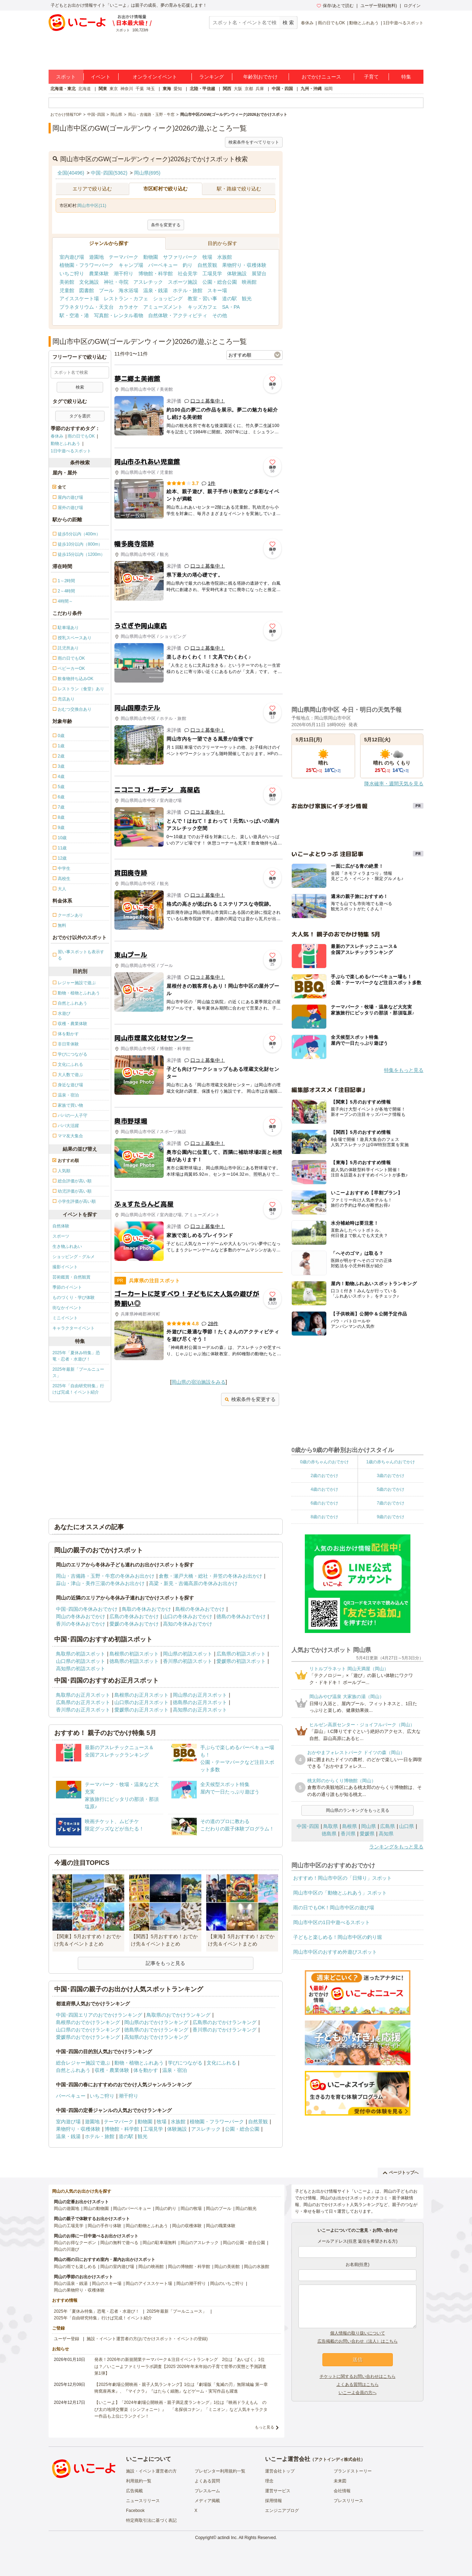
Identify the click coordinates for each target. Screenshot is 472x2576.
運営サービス (277, 2490)
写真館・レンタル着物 (118, 315)
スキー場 (217, 290)
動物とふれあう (364, 22)
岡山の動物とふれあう (147, 2225)
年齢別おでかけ (260, 77)
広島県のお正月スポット (83, 1702)
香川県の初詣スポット (187, 1661)
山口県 (406, 1826)
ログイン (412, 5)
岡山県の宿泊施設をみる (198, 1382)
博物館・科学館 (155, 273)
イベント (101, 77)
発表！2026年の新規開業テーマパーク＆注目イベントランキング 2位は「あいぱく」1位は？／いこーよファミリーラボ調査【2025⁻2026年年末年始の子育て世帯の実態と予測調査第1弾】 (180, 2366)
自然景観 (207, 265)
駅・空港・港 (74, 315)
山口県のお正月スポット (141, 1702)
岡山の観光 (246, 2208)
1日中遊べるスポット (403, 22)
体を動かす (145, 2070)
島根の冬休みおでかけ (200, 1609)
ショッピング (168, 298)
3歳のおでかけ (390, 1475)
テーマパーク (123, 257)
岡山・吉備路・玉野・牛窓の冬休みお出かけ (105, 1576)
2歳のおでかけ (324, 1475)
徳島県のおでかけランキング (156, 2029)
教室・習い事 (202, 298)
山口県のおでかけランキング (88, 2029)
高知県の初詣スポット (80, 1668)
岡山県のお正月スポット (200, 1695)
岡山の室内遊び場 (117, 2266)
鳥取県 (330, 1826)
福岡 (328, 88)
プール (106, 290)
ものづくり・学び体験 (73, 1297)
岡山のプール (218, 2208)
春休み (307, 22)
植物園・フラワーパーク (86, 265)
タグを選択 (79, 416)
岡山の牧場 (191, 2208)
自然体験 (60, 1226)
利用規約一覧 (138, 2480)
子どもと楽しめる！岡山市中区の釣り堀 (337, 1937)
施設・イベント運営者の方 (151, 2471)
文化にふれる (221, 2063)
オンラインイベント (155, 77)
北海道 (84, 88)
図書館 (86, 290)
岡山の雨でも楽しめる (75, 2266)
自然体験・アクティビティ (177, 315)
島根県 (349, 1826)
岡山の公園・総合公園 (244, 2242)
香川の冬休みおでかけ (80, 1624)
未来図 (340, 2480)
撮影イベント (65, 1266)
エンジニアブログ (282, 2510)
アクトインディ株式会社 (337, 2459)
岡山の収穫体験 (187, 2225)
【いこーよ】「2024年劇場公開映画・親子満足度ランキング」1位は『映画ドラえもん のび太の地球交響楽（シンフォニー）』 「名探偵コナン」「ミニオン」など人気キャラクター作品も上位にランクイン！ (181, 2409)
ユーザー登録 (66, 2338)
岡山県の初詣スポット (187, 1654)
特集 (406, 77)
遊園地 (96, 257)
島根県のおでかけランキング (88, 2022)
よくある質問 (207, 2480)
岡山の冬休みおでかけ (80, 1616)
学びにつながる (185, 2063)
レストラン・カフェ (126, 298)
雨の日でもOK (331, 22)
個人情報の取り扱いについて (357, 2333)
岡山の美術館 (227, 2266)
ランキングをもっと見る (396, 1846)
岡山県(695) (147, 173)
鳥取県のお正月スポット (83, 1695)
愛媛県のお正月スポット (141, 1710)
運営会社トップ (280, 2471)
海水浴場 (128, 290)
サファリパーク (180, 257)
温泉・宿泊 (174, 2070)
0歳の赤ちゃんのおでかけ (324, 1461)
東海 (167, 88)
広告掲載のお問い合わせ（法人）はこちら (357, 2341)
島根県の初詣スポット (134, 1654)
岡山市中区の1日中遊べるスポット (331, 1922)
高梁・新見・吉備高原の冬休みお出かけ (193, 1583)
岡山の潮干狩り (191, 2283)
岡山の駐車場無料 (159, 2242)
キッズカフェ (202, 307)
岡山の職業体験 (220, 2225)
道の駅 (229, 298)
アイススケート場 (79, 298)
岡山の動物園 (96, 2208)
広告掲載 (134, 2490)
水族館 (224, 257)
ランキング (211, 77)
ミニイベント (65, 1317)
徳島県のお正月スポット (200, 1702)
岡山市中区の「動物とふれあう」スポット (340, 1893)
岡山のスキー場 (106, 2283)
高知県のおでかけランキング (156, 2037)
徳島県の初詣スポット (134, 1661)
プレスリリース (348, 2500)
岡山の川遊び (66, 2249)
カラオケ (128, 307)
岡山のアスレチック (200, 2242)
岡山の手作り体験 (104, 2225)
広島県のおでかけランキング (225, 2022)
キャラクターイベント (73, 1328)
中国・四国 (282, 88)
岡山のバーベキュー (132, 2208)
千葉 (140, 88)
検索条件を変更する (250, 1399)
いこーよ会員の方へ (358, 2392)
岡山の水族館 (256, 2266)
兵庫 (260, 88)
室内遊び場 (71, 257)
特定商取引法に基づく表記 (151, 2520)
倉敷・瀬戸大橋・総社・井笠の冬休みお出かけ (210, 1576)
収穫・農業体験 (112, 2070)
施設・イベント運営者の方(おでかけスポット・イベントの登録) (147, 2338)
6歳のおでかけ (324, 1503)
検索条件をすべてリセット (253, 142)
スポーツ (60, 1236)
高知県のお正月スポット (200, 1710)
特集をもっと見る (403, 1070)
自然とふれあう (73, 2070)
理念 (269, 2480)
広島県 (387, 1826)
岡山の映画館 (151, 2266)
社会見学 (187, 273)
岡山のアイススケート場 (149, 2283)
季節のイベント (67, 1287)
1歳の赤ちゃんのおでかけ (390, 1461)
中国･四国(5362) (109, 173)
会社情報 (342, 2490)
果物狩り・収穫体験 (244, 265)
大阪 (238, 88)
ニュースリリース (143, 2500)
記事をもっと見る (165, 1963)
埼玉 (150, 88)
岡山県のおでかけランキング (156, 2022)
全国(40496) (70, 173)
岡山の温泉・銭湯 (71, 2283)
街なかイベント (67, 1307)
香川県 (348, 1833)
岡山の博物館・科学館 (189, 2266)
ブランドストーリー (353, 2471)
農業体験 (99, 273)
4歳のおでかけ (324, 1489)
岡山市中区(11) (91, 205)
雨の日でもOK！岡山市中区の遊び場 (333, 1907)
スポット (66, 77)
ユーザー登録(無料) (378, 5)
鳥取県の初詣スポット (80, 1654)
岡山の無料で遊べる (119, 2242)
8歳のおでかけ (324, 1516)
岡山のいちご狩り (227, 2283)
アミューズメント (163, 307)
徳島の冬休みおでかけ (241, 1616)
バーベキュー (163, 265)
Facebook (135, 2510)
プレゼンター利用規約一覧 (220, 2471)
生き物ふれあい (67, 1246)
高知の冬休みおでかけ (187, 1624)
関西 (227, 88)
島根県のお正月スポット (141, 1695)
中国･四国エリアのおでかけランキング (99, 2015)
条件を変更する (166, 224)
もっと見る (264, 2427)
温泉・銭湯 (155, 290)
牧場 (207, 257)
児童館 (66, 290)
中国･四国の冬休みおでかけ (87, 1609)
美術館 (66, 282)
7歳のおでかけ (390, 1503)
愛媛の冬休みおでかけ (134, 1624)
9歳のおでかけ (390, 1516)
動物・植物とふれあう (139, 2063)
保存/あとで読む (335, 5)
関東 (103, 88)
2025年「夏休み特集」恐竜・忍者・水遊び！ (76, 1356)
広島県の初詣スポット (241, 1654)
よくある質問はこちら (357, 2384)
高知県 (386, 1833)
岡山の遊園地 (66, 2208)
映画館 (249, 282)
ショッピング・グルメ (73, 1256)
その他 (219, 315)
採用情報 (273, 2500)
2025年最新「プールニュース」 (78, 1372)
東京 (113, 88)
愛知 (178, 88)
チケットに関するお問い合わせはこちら (358, 2376)
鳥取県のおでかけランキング (178, 2015)
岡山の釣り (165, 2208)
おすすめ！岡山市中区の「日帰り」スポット (342, 1878)
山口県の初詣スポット (80, 1661)
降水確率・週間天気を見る (393, 783)
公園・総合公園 (219, 282)
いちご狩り (71, 273)
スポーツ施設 (182, 282)
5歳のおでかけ (390, 1489)
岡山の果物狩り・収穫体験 (79, 2290)
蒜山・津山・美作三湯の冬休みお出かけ (100, 1583)
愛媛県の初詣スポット (241, 1661)
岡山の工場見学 (68, 2225)
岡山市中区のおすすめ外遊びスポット (335, 1952)
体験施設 (237, 273)
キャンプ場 (131, 265)
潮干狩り (123, 273)
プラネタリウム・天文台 (86, 307)
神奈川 (126, 88)
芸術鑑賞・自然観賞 (71, 1277)
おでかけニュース (321, 77)
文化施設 (89, 282)
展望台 (259, 273)
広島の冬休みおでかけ (134, 1616)
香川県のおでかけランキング (225, 2029)
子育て (371, 77)
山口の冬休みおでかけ (187, 1616)
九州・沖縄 (311, 88)
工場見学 (212, 273)
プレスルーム (207, 2490)
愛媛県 (367, 1833)
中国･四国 (308, 1826)
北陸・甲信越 (202, 88)
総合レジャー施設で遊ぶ (83, 2063)
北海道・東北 (63, 88)
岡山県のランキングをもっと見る (357, 1810)
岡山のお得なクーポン (75, 2242)
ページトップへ (400, 2172)
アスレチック (148, 282)
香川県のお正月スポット (83, 1710)
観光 (247, 298)
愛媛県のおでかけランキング (88, 2037)
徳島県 (329, 1833)
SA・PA (231, 307)
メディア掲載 (207, 2500)
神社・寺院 (116, 282)
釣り (188, 265)
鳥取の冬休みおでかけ (146, 1609)
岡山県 (368, 1826)
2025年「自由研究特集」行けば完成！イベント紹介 (78, 1389)
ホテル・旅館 (187, 290)
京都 (249, 88)
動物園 (150, 257)
